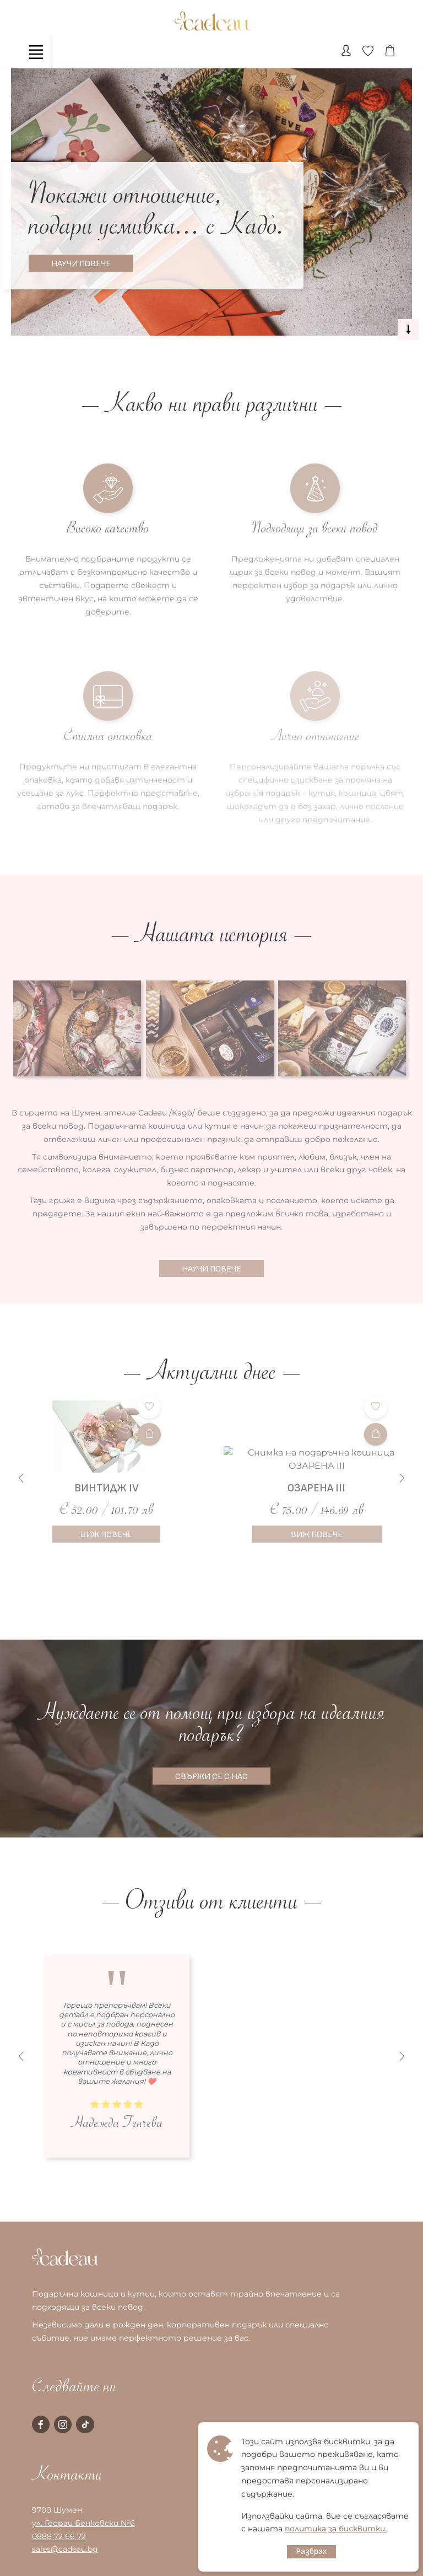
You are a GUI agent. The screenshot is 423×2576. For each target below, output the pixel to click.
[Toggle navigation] (35, 51)
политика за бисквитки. (336, 2529)
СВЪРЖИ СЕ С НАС (211, 1776)
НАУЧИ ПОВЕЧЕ (81, 263)
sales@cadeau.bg (65, 2549)
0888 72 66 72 (59, 2536)
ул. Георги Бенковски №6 (83, 2523)
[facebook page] (41, 2424)
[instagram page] (63, 2424)
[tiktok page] (85, 2424)
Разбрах (311, 2551)
